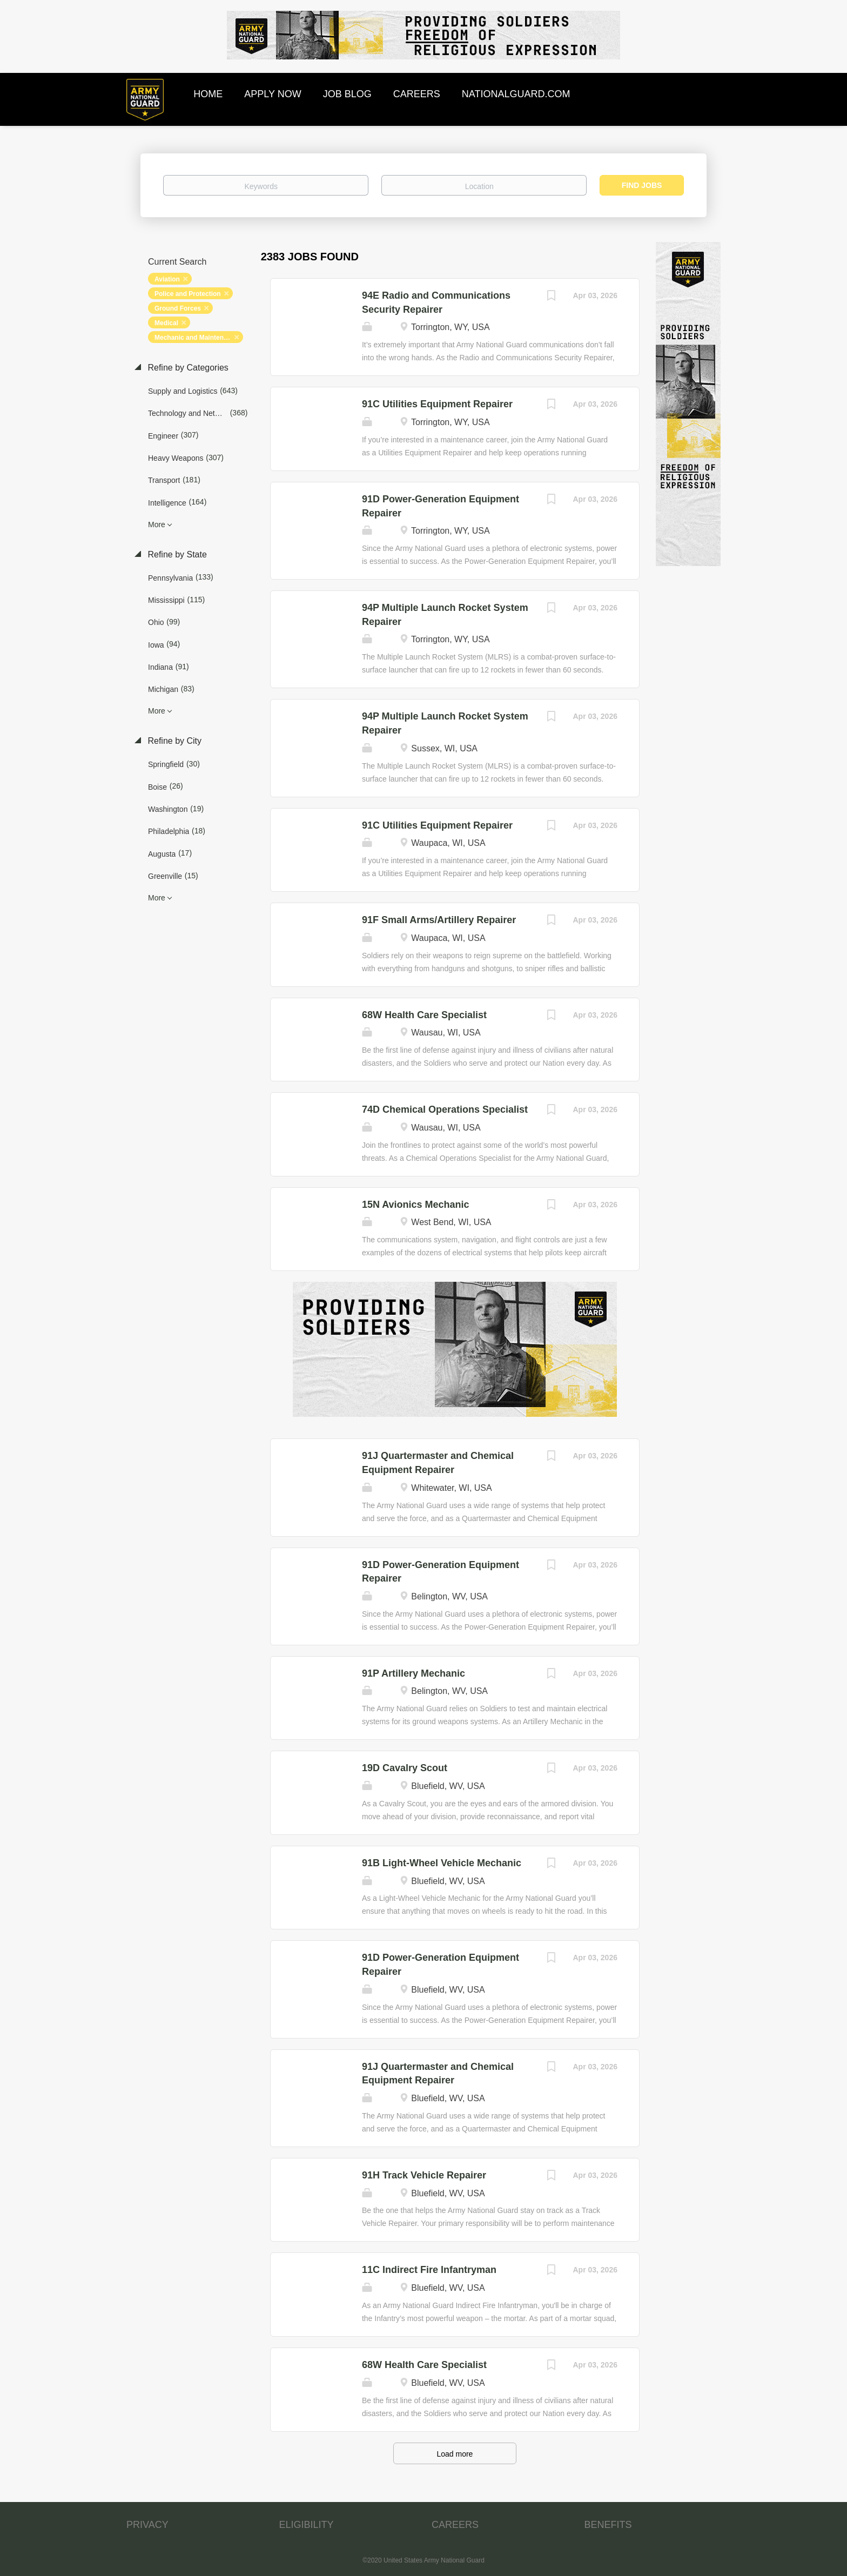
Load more (454, 2454)
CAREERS (455, 2524)
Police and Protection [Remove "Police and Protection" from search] (187, 294)
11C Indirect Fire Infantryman (429, 2269)
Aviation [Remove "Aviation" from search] (167, 279)
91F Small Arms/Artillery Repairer (439, 919)
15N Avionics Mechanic (415, 1204)
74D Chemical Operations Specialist (445, 1109)
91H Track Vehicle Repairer (424, 2175)
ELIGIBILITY (306, 2524)
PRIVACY (147, 2524)
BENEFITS (608, 2524)
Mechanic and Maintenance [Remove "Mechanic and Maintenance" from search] (196, 337)
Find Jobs (642, 185)
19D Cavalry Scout (404, 1768)
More (156, 524)
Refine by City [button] (173, 740)
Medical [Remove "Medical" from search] (166, 323)
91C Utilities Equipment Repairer (437, 404)
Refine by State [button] (176, 554)
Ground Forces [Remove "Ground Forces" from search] (177, 308)
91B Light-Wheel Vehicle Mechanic (441, 1863)
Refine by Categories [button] (186, 367)
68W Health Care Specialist (424, 1015)
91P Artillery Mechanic (413, 1673)
